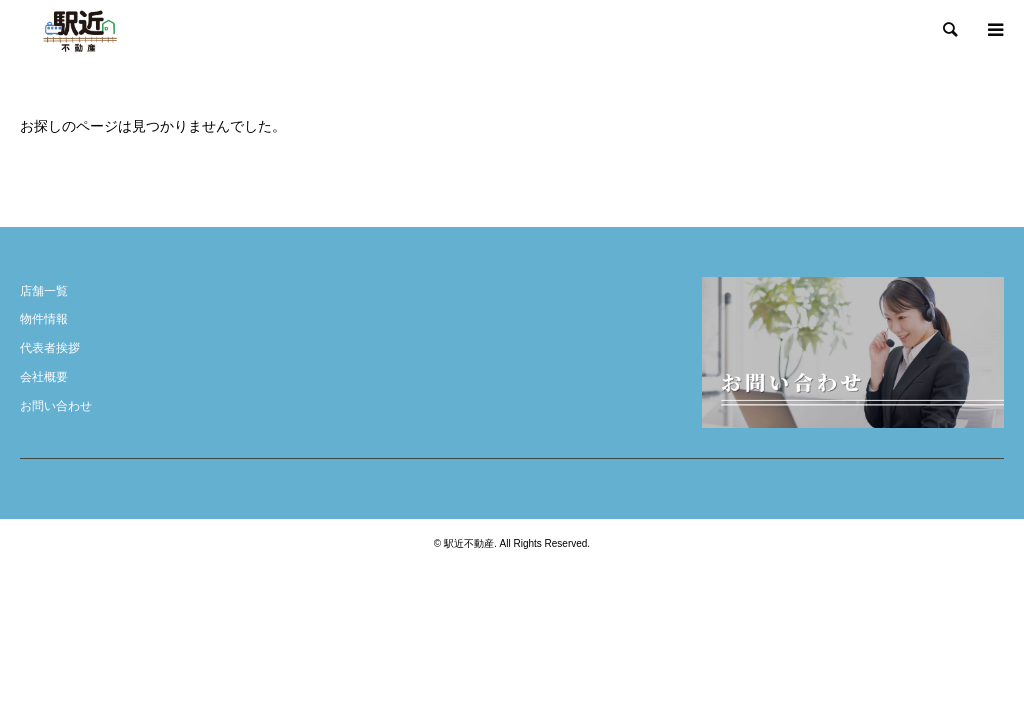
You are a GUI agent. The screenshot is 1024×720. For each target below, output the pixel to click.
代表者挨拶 (50, 348)
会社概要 (44, 377)
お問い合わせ (56, 406)
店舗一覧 (44, 291)
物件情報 (44, 319)
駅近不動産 (469, 543)
